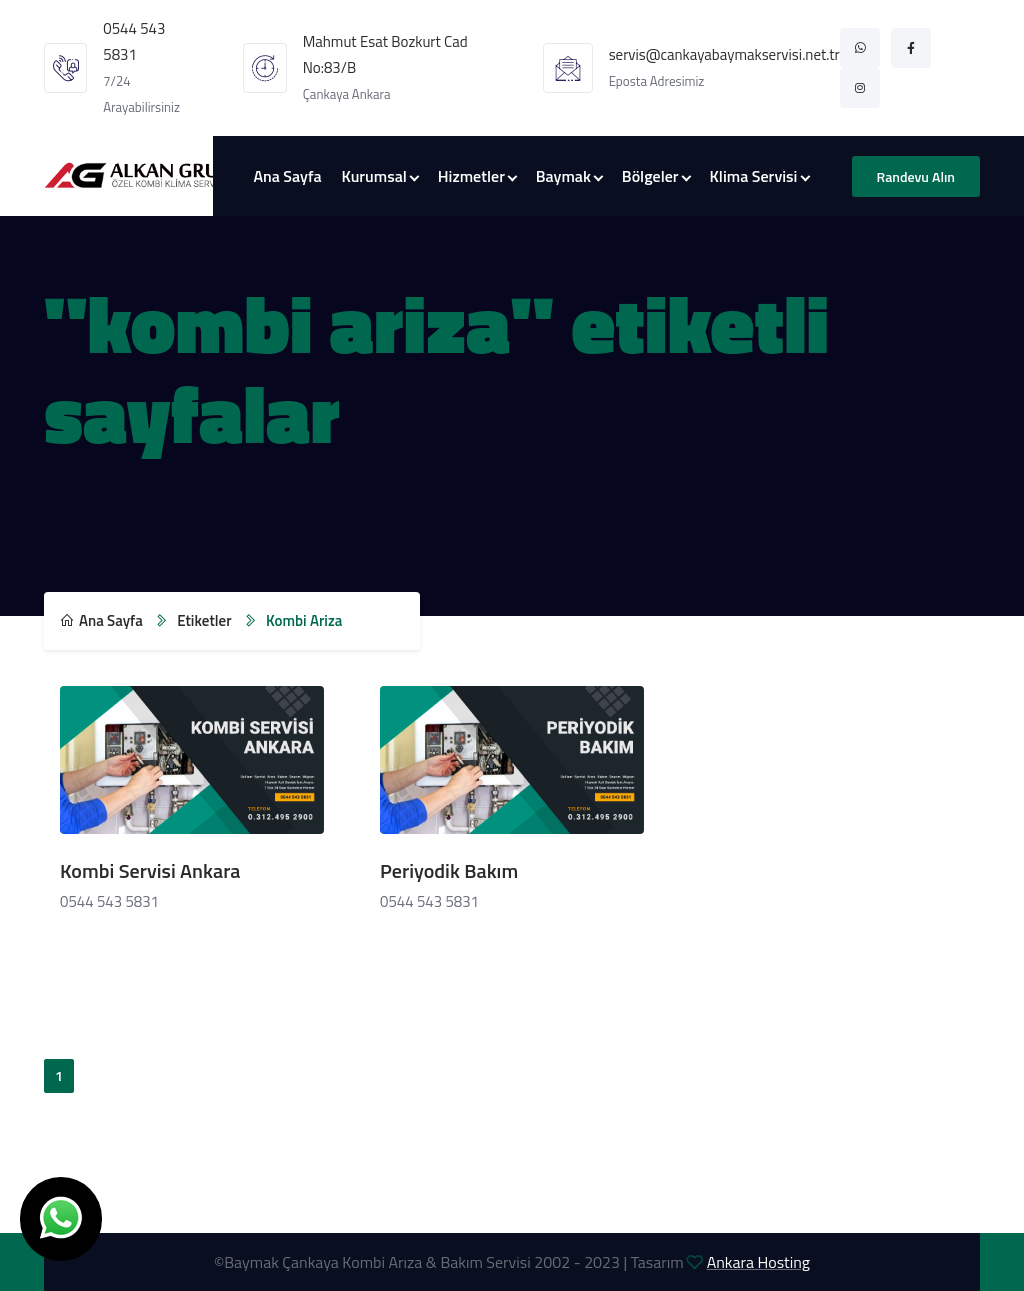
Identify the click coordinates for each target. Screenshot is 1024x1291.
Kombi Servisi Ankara (150, 870)
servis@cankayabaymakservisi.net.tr (724, 54)
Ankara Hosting (758, 1262)
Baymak (563, 176)
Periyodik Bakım (449, 870)
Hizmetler (471, 176)
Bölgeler (650, 176)
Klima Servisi (754, 176)
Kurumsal (374, 176)
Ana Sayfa (287, 176)
